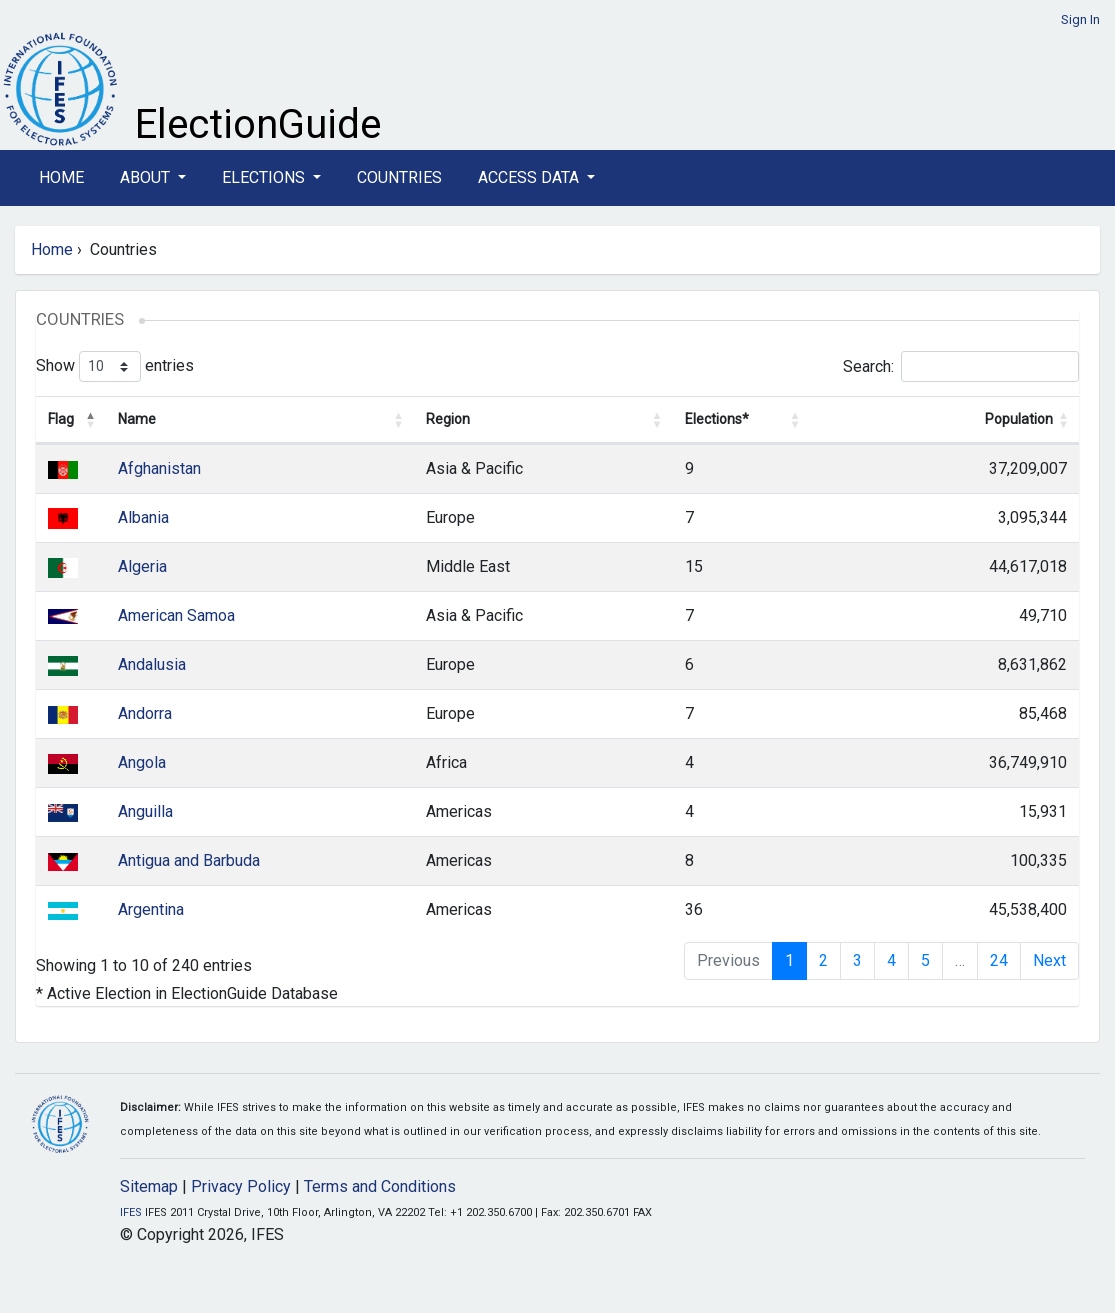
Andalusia (152, 664)
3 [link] (857, 960)
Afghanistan (159, 468)
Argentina (151, 909)
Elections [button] (265, 177)
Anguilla (145, 811)
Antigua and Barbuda (189, 860)
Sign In (1080, 19)
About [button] (147, 177)
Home (61, 177)
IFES (131, 1212)
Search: (961, 366)
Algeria (142, 566)
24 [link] (999, 960)
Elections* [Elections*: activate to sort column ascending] (717, 419)
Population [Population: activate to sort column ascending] (1019, 419)
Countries (399, 177)
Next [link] (1049, 960)
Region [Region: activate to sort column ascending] (448, 419)
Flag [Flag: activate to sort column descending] (61, 419)
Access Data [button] (530, 177)
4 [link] (891, 960)
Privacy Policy (241, 1186)
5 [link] (925, 960)
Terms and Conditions (380, 1186)
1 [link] (789, 960)
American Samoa (176, 615)
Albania (143, 517)
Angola (142, 762)
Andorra (145, 713)
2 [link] (823, 960)
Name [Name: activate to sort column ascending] (137, 419)
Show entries (115, 366)
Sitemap (149, 1186)
